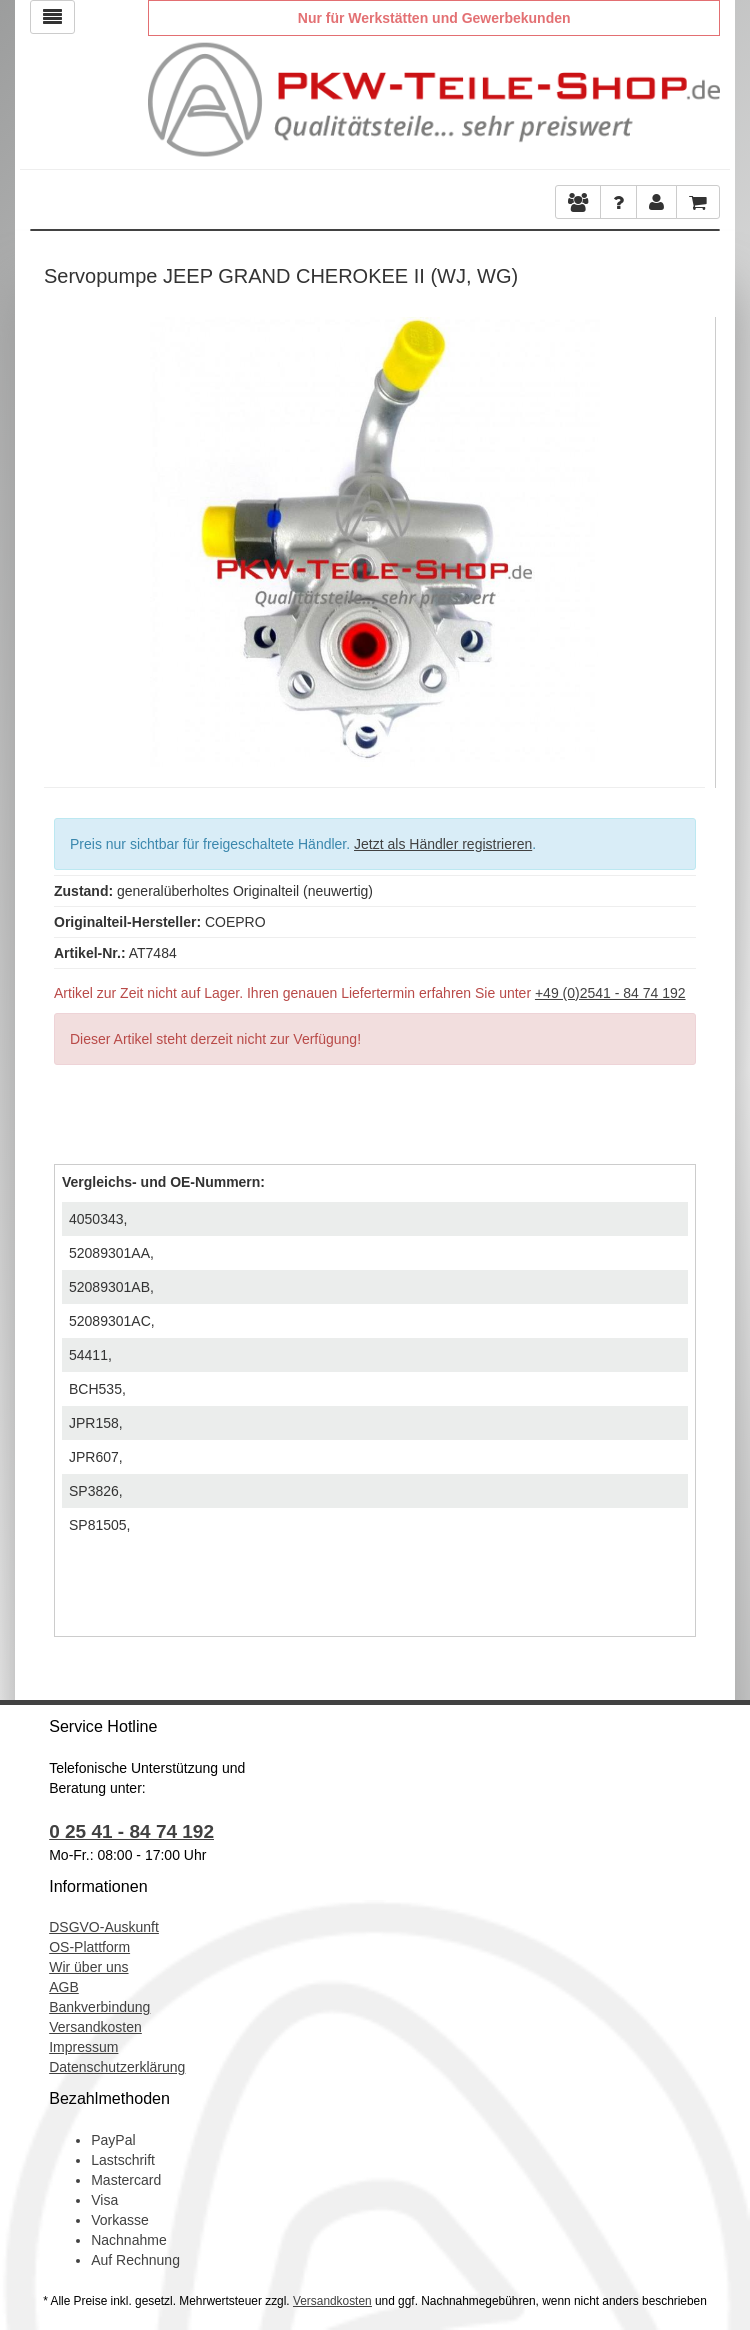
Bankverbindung (99, 2007)
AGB (64, 1987)
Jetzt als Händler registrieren (443, 844)
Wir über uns (88, 1967)
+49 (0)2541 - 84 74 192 (610, 993)
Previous (59, 537)
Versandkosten (95, 2027)
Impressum (83, 2047)
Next (690, 537)
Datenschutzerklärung (117, 2067)
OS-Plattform (89, 1947)
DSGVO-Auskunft (104, 1927)
